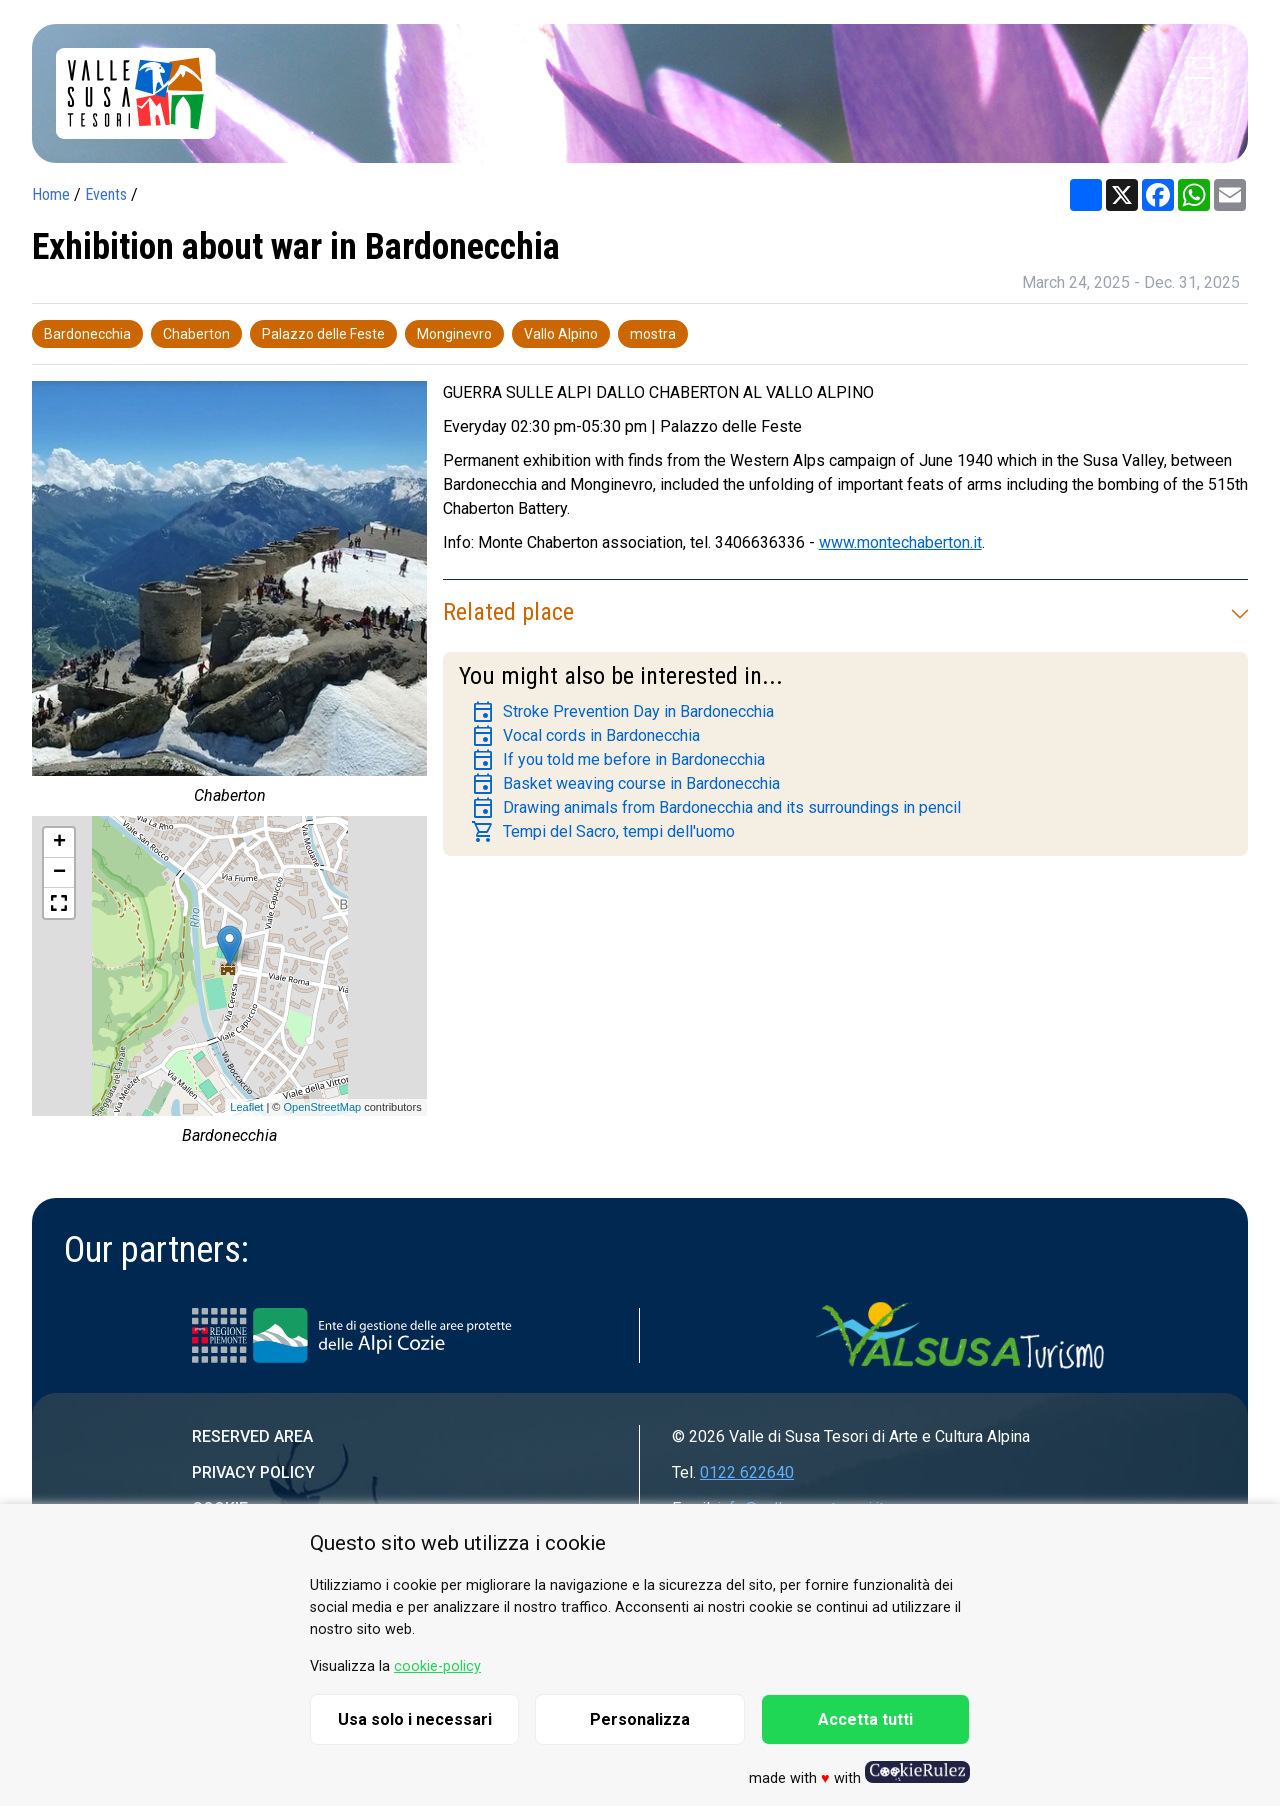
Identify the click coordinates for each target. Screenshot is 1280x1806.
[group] (229, 598)
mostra (653, 334)
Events (106, 194)
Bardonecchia (87, 334)
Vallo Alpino (561, 334)
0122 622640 (747, 1472)
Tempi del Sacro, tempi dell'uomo (603, 832)
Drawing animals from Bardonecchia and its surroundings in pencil (716, 808)
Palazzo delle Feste (323, 334)
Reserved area (252, 1436)
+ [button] (59, 843)
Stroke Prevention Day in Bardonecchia (622, 712)
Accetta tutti (865, 1719)
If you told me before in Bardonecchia (618, 760)
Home (51, 194)
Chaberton (196, 334)
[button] (59, 903)
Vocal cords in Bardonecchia (585, 736)
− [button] (59, 873)
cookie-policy (437, 1666)
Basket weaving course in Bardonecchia (625, 784)
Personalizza (640, 1719)
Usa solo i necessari (415, 1719)
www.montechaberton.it (900, 542)
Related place (845, 612)
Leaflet (246, 1107)
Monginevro (454, 334)
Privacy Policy (253, 1472)
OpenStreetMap (322, 1107)
